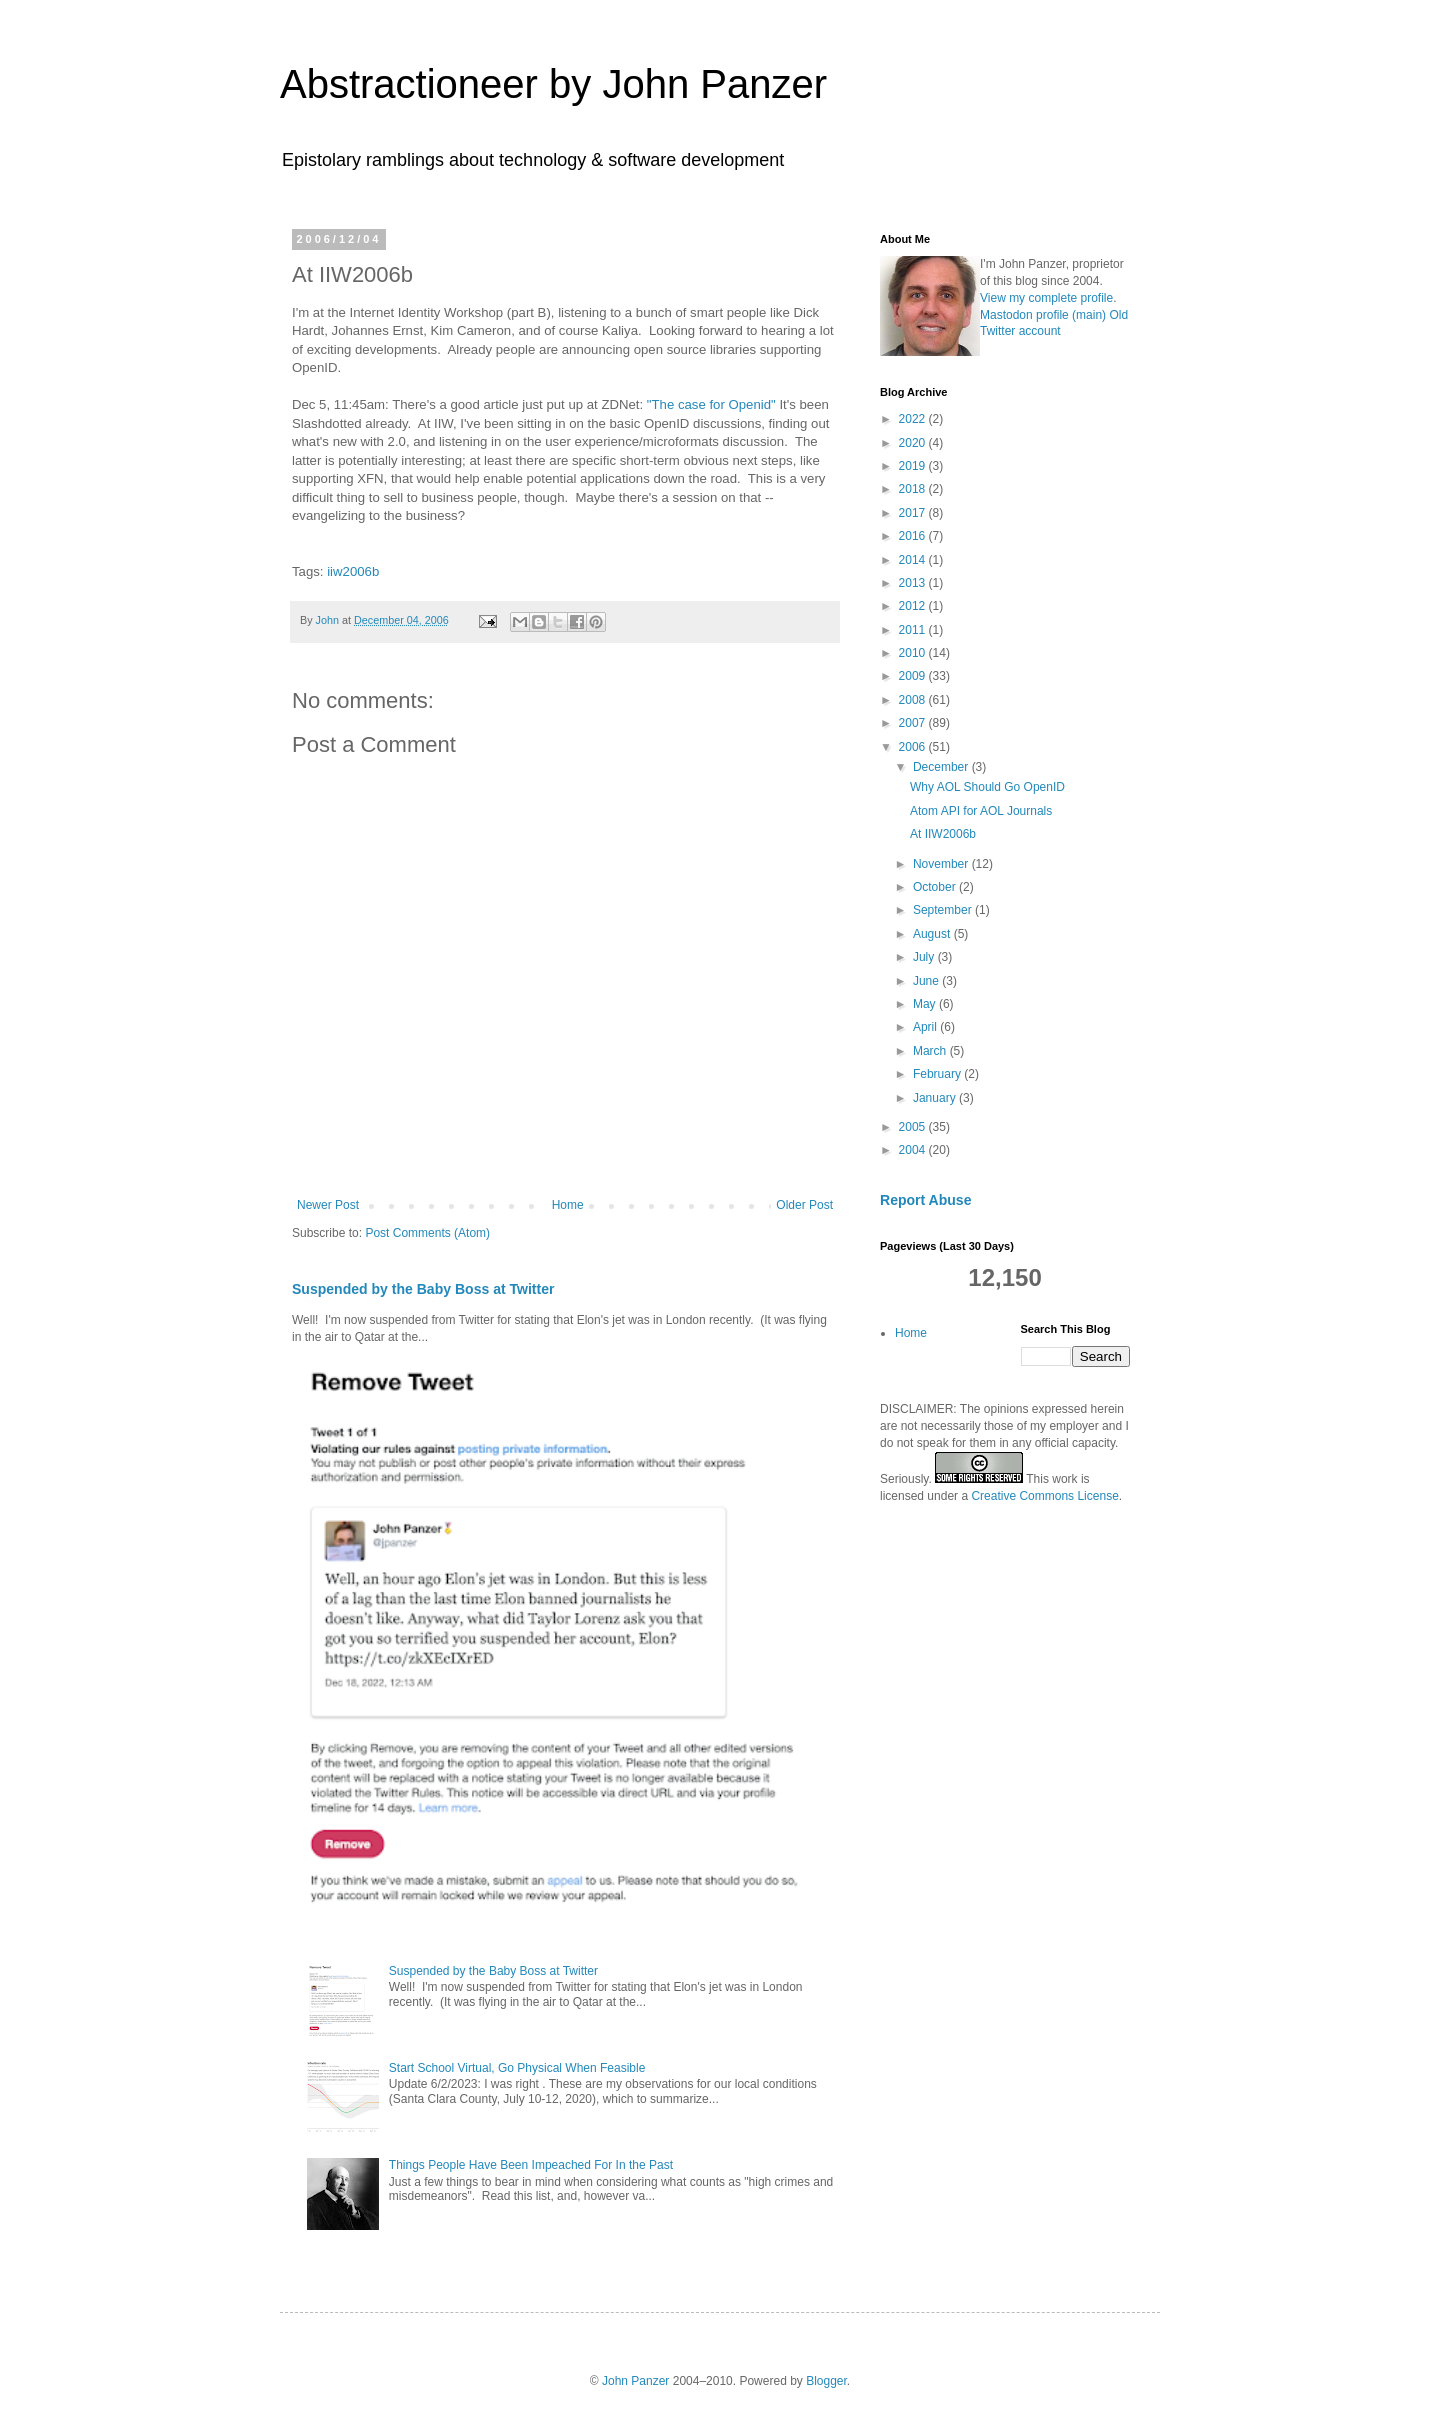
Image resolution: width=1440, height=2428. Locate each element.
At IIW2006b (943, 834)
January (936, 1098)
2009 (914, 676)
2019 (914, 466)
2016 (914, 536)
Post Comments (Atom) (427, 1233)
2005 (914, 1127)
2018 (914, 489)
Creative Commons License (1044, 1496)
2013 (914, 583)
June (927, 981)
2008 (914, 700)
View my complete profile (1046, 298)
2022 (914, 419)
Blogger (826, 2381)
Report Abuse (925, 1200)
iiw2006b (353, 571)
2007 (914, 723)
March (931, 1051)
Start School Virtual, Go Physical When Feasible (517, 2068)
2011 (914, 630)
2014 (914, 560)
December (942, 767)
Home (568, 1205)
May (926, 1004)
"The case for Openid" (711, 404)
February (938, 1074)
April (926, 1027)
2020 (914, 443)
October (936, 887)
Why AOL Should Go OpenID (987, 787)
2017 (914, 513)
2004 (914, 1150)
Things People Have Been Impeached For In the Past (531, 2165)
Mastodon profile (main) (1043, 315)
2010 (914, 653)
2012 (914, 606)
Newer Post (328, 1205)
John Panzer (635, 2381)
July (925, 957)
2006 (914, 747)
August (933, 934)
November (942, 864)
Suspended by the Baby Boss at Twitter (423, 1289)
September (944, 910)
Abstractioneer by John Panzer (553, 84)
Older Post (804, 1205)
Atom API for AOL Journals (981, 811)
